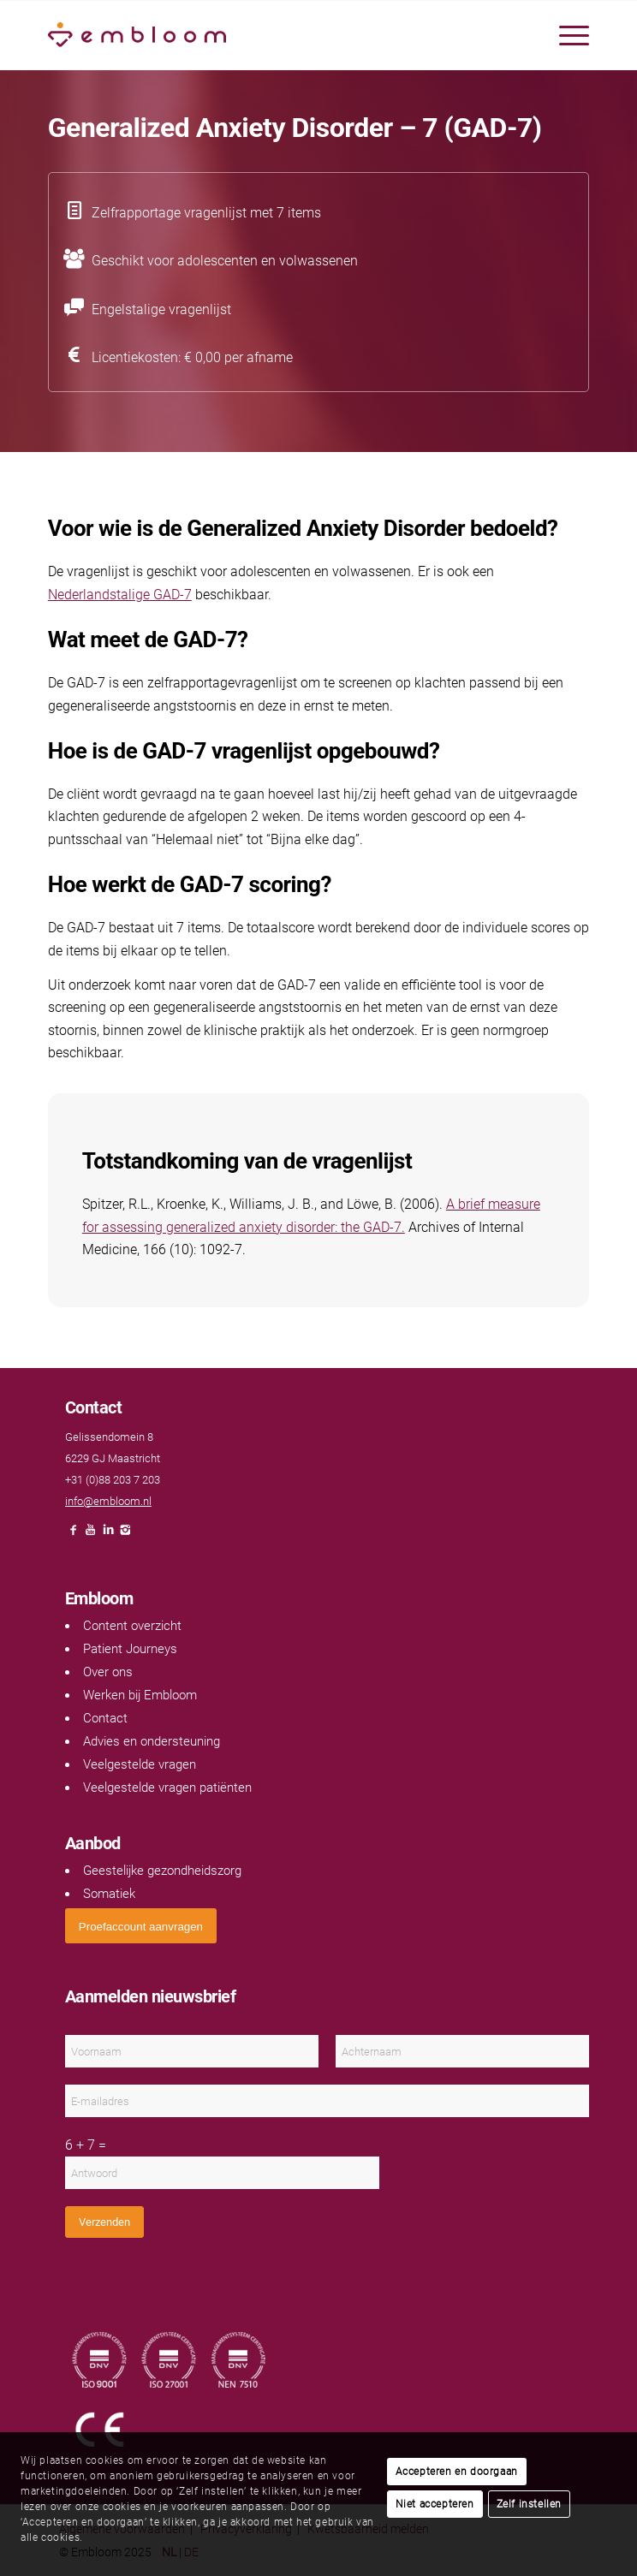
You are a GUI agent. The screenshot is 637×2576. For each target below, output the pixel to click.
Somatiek (109, 1893)
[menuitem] (565, 35)
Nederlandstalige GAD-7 (120, 594)
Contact (105, 1718)
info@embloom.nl (108, 1501)
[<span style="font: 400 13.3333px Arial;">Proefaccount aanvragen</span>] (141, 1925)
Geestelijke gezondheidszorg (162, 1870)
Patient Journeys (130, 1649)
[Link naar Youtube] (90, 1534)
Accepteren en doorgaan (457, 2472)
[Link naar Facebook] (73, 1534)
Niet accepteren (435, 2504)
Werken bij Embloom (140, 1695)
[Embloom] (264, 35)
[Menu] (565, 35)
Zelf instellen (529, 2504)
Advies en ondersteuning (151, 1741)
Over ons (108, 1672)
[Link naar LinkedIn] (107, 1534)
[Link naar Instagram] (125, 1534)
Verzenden (104, 2222)
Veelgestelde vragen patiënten (167, 1787)
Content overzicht (132, 1625)
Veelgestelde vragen (139, 1764)
